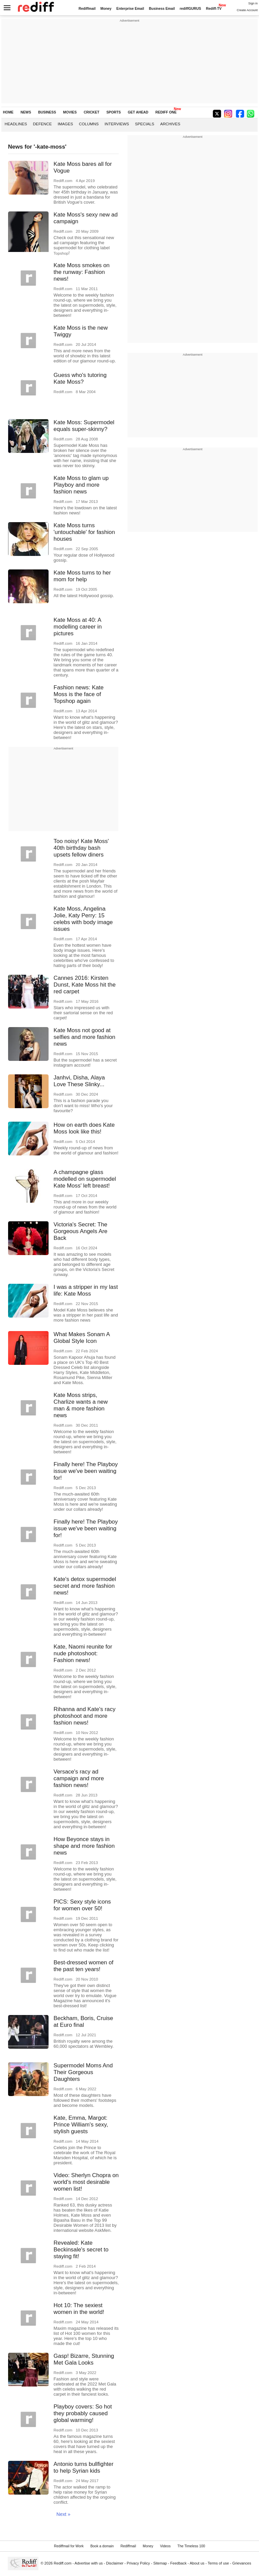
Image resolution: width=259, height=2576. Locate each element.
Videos (165, 2546)
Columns (88, 124)
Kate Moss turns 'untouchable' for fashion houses (84, 532)
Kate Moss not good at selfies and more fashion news (84, 1037)
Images (65, 124)
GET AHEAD (138, 112)
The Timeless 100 (191, 2546)
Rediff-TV (214, 8)
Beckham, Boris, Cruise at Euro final (83, 2021)
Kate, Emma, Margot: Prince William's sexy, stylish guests (81, 2125)
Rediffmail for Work (69, 2546)
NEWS (26, 112)
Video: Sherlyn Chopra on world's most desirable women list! (86, 2182)
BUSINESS (47, 112)
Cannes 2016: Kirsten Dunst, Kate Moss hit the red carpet (85, 985)
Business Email (162, 8)
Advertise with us (89, 2563)
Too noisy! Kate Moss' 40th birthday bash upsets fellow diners (81, 848)
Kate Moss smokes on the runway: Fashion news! (82, 272)
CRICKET (91, 112)
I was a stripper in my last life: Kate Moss (86, 1290)
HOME (8, 112)
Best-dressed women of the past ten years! (83, 1965)
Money (106, 8)
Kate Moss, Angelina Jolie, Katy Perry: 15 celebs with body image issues (83, 919)
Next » (63, 2514)
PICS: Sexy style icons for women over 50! (82, 1905)
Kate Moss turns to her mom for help (82, 576)
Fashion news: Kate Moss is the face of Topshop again (79, 694)
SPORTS (113, 112)
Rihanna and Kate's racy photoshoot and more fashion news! (85, 1716)
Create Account (247, 10)
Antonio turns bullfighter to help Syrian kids (83, 2467)
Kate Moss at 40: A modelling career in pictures (78, 627)
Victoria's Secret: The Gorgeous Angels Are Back (81, 1231)
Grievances (241, 2563)
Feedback (178, 2563)
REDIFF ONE (166, 112)
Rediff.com (62, 2563)
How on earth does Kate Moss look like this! (84, 1128)
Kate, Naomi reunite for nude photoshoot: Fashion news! (83, 1653)
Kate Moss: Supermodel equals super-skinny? (84, 425)
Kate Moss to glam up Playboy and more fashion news (81, 485)
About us (197, 2563)
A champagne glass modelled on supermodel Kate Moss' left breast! (85, 1179)
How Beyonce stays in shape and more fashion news (84, 1846)
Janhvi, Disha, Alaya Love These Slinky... (79, 1081)
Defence (42, 124)
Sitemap (160, 2563)
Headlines (16, 124)
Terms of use (218, 2563)
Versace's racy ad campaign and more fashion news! (79, 1778)
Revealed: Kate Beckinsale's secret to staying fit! (81, 2250)
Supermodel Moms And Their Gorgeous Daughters (83, 2072)
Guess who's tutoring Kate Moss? (80, 378)
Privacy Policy (138, 2563)
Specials (144, 124)
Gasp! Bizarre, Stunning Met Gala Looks (84, 2359)
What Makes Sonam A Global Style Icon (82, 1337)
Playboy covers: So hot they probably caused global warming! (83, 2413)
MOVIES (70, 112)
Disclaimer (114, 2563)
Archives (170, 124)
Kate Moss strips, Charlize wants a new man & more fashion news (81, 1405)
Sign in (253, 3)
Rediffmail (87, 8)
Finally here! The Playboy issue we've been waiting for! (86, 1471)
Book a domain (102, 2546)
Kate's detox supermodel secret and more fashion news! (85, 1586)
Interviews (117, 124)
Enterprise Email (130, 8)
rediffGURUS (190, 8)
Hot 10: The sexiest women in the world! (79, 2308)
